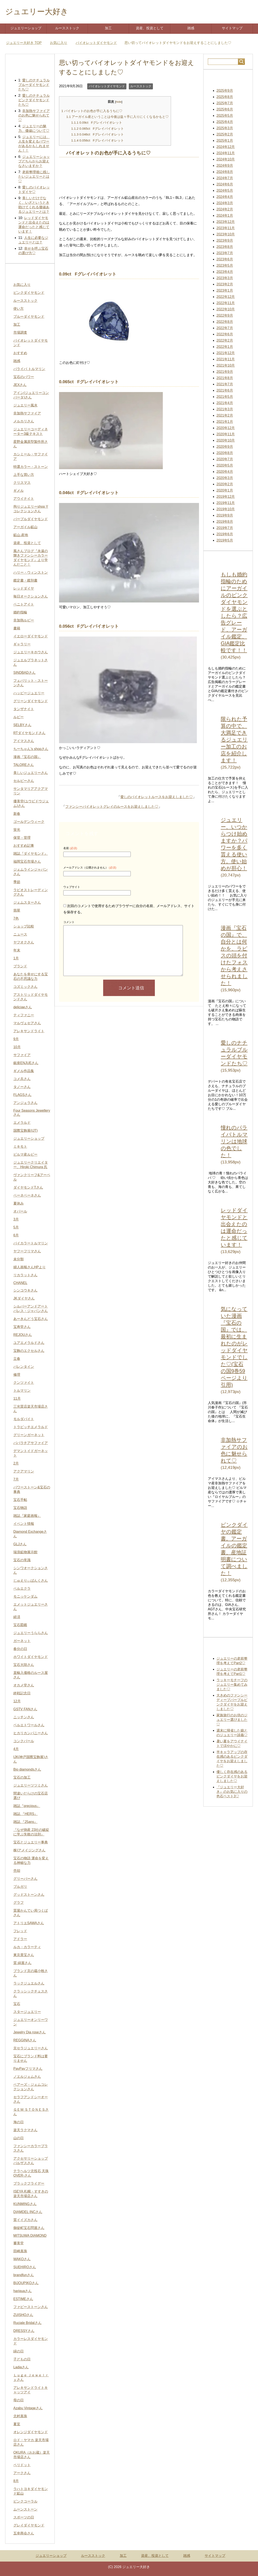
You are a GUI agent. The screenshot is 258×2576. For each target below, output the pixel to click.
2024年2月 (224, 209)
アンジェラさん (25, 1103)
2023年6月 (224, 259)
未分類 (18, 1259)
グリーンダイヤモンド (30, 701)
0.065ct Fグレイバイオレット (97, 128)
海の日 (18, 2122)
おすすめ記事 (23, 845)
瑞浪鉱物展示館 (25, 1552)
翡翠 (16, 910)
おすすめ (20, 353)
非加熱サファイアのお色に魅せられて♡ (34, 115)
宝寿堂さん (22, 1327)
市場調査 (20, 332)
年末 (16, 950)
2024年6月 (224, 184)
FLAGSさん (22, 1095)
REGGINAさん (24, 2040)
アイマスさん (23, 741)
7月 (16, 1479)
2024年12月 (225, 147)
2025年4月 (224, 122)
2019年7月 (224, 528)
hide (118, 101)
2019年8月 (224, 521)
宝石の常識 (22, 1560)
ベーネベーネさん (27, 1195)
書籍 (16, 628)
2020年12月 (225, 428)
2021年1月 (224, 421)
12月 (17, 1701)
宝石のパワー (23, 377)
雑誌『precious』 (26, 1806)
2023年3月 (224, 278)
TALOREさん (23, 765)
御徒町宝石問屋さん (28, 2228)
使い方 (18, 308)
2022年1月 (224, 347)
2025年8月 (224, 97)
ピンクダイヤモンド (28, 292)
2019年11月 (225, 503)
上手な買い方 (23, 474)
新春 (16, 814)
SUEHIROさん (24, 2267)
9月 (16, 1039)
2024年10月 (225, 159)
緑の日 (18, 2351)
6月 (16, 1235)
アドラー (20, 1939)
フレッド (20, 1931)
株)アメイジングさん (29, 1850)
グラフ (18, 1902)
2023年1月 (224, 290)
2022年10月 (225, 309)
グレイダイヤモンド (28, 2525)
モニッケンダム (25, 1596)
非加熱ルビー (23, 620)
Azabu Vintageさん (28, 2408)
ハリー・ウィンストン (30, 572)
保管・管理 (22, 837)
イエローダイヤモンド (30, 636)
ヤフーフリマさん (27, 1251)
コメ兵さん (22, 1079)
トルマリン (22, 1390)
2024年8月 (224, 172)
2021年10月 (225, 365)
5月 (16, 1227)
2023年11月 (225, 228)
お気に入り (22, 284)
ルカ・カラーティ (27, 1947)
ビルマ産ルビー (25, 1154)
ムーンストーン (25, 2509)
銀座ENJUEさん (25, 1063)
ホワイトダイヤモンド (30, 1657)
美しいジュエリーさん (30, 773)
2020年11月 (225, 434)
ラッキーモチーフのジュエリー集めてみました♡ (231, 1684)
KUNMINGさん (25, 2204)
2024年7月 (224, 178)
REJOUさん (22, 1335)
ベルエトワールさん (28, 1725)
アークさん (22, 2473)
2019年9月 (224, 515)
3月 (16, 1219)
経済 (16, 1617)
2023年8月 (224, 247)
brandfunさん (23, 2275)
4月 (16, 1749)
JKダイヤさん (24, 1298)
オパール (20, 1211)
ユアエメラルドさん (28, 1343)
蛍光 (16, 829)
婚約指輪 (20, 612)
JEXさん (19, 385)
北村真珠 (20, 2416)
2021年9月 (224, 372)
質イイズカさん (25, 2220)
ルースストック (67, 28)
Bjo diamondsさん (27, 1769)
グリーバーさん (25, 1878)
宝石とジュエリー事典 (30, 1842)
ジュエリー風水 (25, 405)
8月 (16, 2481)
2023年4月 (224, 272)
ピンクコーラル (25, 2501)
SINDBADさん (24, 672)
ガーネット (22, 1641)
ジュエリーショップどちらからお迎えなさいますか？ (34, 161)
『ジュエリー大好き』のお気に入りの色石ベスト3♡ (231, 1791)
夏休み (18, 1203)
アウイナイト (23, 498)
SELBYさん (22, 725)
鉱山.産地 (20, 535)
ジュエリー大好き (36, 11)
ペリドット (22, 2465)
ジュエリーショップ (25, 28)
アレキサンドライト (28, 1031)
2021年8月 (224, 378)
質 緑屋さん (22, 1963)
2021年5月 (224, 396)
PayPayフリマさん (27, 2068)
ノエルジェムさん (27, 2076)
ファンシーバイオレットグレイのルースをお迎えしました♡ (111, 806)
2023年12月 (225, 222)
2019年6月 (224, 534)
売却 (16, 1870)
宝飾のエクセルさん (28, 1351)
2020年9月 (224, 446)
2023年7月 (224, 253)
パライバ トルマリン (29, 369)
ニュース (20, 934)
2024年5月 (224, 190)
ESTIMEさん (23, 2299)
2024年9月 (224, 165)
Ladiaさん (21, 2367)
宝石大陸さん (23, 1665)
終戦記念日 (22, 1693)
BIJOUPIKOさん (26, 2283)
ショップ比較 (23, 926)
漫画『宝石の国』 (27, 757)
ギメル (18, 490)
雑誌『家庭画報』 (27, 1516)
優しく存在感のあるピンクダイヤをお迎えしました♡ (231, 1776)
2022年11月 (225, 303)
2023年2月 (224, 284)
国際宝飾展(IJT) (25, 1130)
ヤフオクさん (23, 942)
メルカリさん (23, 421)
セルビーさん (23, 781)
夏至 (16, 2424)
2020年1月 (224, 490)
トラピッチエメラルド (30, 1427)
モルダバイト (23, 1419)
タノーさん (22, 1087)
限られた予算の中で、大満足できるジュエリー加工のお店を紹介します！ (234, 739)
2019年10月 (225, 509)
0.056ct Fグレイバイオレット (97, 140)
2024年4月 (224, 197)
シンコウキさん (25, 1290)
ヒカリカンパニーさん (30, 1733)
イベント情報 (23, 1523)
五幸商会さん (23, 2533)
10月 (17, 1047)
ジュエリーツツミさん (30, 1785)
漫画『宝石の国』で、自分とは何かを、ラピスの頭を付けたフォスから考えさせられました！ (234, 955)
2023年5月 (224, 265)
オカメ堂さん (23, 1685)
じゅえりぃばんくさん (30, 1580)
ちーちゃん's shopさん (30, 749)
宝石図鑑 (20, 1625)
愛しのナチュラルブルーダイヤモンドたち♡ (34, 84)
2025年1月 (224, 140)
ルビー (18, 717)
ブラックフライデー (28, 2183)
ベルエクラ (22, 1588)
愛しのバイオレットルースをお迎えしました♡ (156, 797)
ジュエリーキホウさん (30, 652)
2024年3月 (224, 203)
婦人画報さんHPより (29, 1267)
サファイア (22, 1055)
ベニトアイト (23, 604)
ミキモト (20, 1146)
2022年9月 (224, 315)
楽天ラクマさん (25, 2130)
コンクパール (23, 1741)
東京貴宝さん (23, 1955)
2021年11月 (225, 359)
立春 (16, 1358)
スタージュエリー (27, 2012)
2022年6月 (224, 334)
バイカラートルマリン (30, 1243)
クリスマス (22, 482)
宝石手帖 (20, 1500)
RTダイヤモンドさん (29, 733)
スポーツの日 (23, 2517)
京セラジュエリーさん (30, 2048)
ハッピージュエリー (28, 693)
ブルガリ (20, 1886)
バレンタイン (23, 1366)
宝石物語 (20, 1508)
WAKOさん (22, 2259)
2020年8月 (224, 453)
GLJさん (19, 1544)
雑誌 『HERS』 (25, 1814)
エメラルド (22, 1122)
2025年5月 (224, 115)
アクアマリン (23, 1471)
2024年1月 (224, 215)
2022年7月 (224, 328)
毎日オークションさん (30, 596)
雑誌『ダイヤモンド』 (30, 853)
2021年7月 (224, 384)
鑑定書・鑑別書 (25, 580)
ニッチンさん (23, 1717)
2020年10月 (225, 440)
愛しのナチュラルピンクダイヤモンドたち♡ (34, 100)
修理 (16, 1374)
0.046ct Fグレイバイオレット (97, 134)
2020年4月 (224, 471)
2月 (16, 1463)
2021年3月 (224, 409)
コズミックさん (25, 986)
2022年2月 (224, 340)
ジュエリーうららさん (30, 1633)
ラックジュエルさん (28, 1983)
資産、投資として (149, 28)
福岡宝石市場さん (27, 861)
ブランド (20, 966)
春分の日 (20, 1649)
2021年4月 (224, 403)
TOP (24, 43)
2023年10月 (225, 234)
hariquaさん (22, 2291)
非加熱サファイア (27, 413)
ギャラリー (22, 644)
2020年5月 (224, 465)
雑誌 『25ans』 (25, 1822)
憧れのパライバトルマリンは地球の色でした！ (234, 1141)
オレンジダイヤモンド (30, 2432)
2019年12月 (225, 496)
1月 (16, 958)
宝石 (16, 2004)
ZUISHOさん (23, 2315)
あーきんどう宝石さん (30, 1319)
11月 (17, 1398)
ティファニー (23, 1015)
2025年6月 (224, 109)
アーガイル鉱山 (25, 527)
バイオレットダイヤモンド (107, 86)
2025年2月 (224, 134)
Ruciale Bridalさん (27, 2323)
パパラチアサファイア (30, 1443)
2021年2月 (224, 415)
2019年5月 (224, 540)
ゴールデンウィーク (28, 821)
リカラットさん (25, 1275)
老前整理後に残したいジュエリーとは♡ (34, 176)
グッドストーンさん (28, 1894)
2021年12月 (225, 353)
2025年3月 (224, 128)
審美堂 (18, 2243)
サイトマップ (232, 28)
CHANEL (20, 1283)
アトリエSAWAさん (28, 1923)
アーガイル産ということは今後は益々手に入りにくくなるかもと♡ (117, 116)
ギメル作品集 (23, 1071)
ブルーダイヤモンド (28, 316)
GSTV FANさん (25, 1709)
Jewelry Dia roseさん (29, 2032)
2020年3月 (224, 478)
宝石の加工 (22, 1777)
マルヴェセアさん (27, 1023)
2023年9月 (224, 240)
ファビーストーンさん (30, 2307)
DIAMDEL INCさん (27, 2212)
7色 (16, 918)
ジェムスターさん (27, 902)
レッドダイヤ (23, 588)
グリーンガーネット (28, 1435)
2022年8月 (224, 322)
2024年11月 (225, 153)
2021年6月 (224, 390)
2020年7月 (224, 459)
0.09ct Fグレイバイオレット (96, 122)
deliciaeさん (22, 1007)
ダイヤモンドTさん (28, 1187)
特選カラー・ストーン (30, 467)
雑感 (190, 28)
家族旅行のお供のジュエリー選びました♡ (231, 1719)
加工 (108, 28)
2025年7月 (224, 103)
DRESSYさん (23, 2331)
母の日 (18, 2400)
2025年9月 (224, 90)
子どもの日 (22, 2359)
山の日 (18, 2138)
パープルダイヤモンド (30, 519)
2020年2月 (224, 484)
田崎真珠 (20, 2251)
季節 (16, 882)
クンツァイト (23, 1382)
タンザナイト (23, 709)
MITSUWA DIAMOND (30, 2235)
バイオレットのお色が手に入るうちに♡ (91, 111)
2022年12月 (225, 297)
